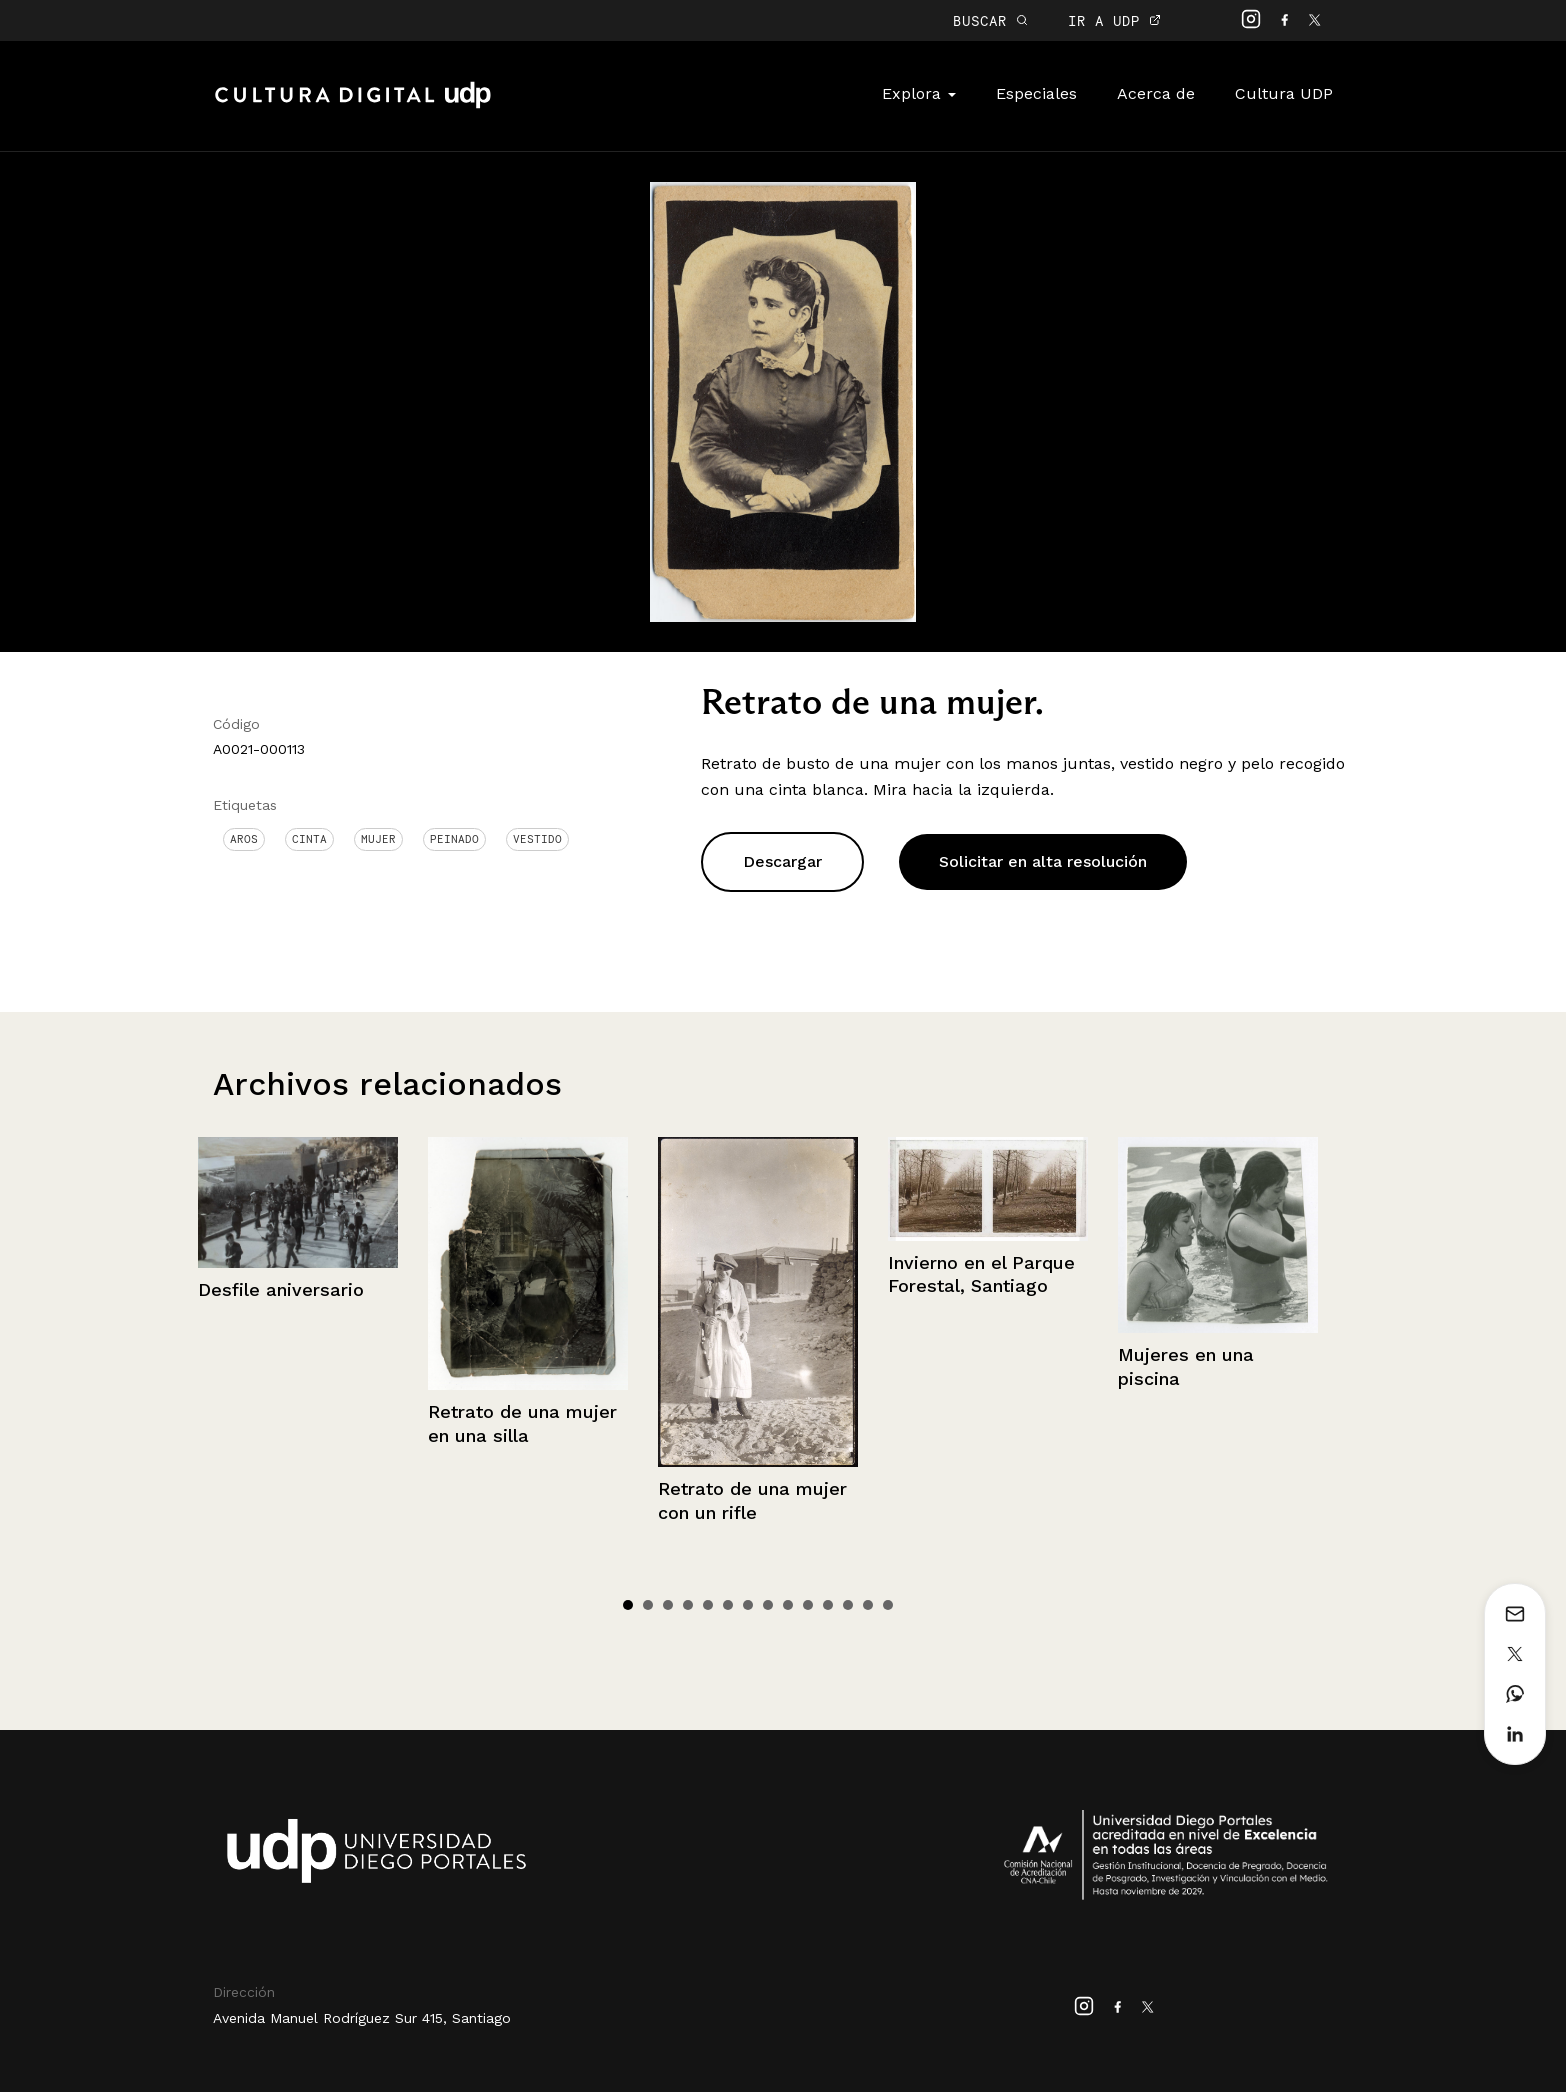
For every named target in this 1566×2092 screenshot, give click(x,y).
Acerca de (1156, 93)
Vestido (537, 839)
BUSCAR (990, 20)
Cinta (309, 839)
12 (848, 1605)
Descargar (782, 861)
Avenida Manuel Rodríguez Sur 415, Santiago (362, 2018)
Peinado (454, 839)
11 (828, 1605)
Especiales (1036, 93)
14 (888, 1605)
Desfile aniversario (281, 1289)
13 (868, 1605)
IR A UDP (1114, 20)
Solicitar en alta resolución (1043, 861)
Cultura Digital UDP (353, 106)
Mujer (378, 839)
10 (808, 1605)
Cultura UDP (1284, 93)
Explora (919, 93)
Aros (244, 839)
